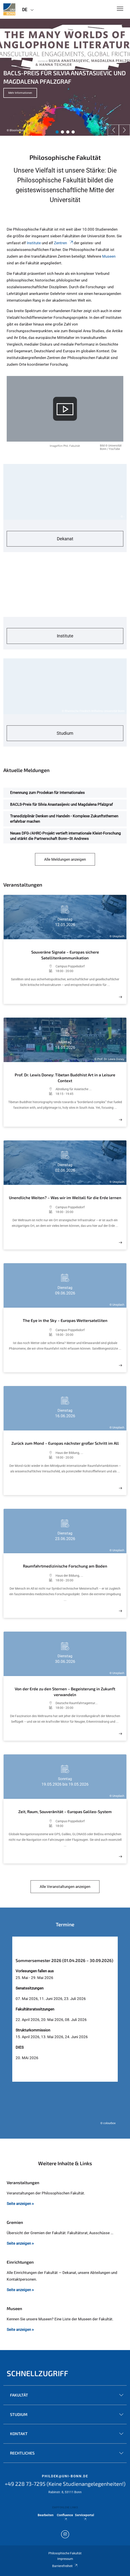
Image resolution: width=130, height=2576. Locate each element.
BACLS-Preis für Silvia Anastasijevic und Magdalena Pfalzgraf (61, 804)
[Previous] (113, 130)
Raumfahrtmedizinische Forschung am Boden (65, 1566)
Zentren (64, 243)
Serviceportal (84, 2517)
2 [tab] (62, 132)
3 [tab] (67, 132)
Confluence (65, 2517)
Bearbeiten (46, 2515)
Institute (34, 243)
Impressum (65, 2559)
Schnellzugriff (37, 2373)
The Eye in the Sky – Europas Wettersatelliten (65, 1320)
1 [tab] (57, 132)
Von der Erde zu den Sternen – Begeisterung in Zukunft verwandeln (65, 1691)
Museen (109, 256)
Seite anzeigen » (20, 2203)
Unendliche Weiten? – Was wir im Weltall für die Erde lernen (65, 1197)
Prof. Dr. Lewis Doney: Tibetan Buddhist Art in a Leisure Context (65, 1077)
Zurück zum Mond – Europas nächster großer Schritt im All (65, 1443)
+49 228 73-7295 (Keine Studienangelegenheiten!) (65, 2483)
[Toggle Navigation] (120, 9)
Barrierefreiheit (65, 2566)
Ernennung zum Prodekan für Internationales (47, 792)
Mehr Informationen (20, 92)
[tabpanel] (65, 77)
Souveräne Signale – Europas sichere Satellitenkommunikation (65, 955)
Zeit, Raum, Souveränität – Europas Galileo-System (65, 1811)
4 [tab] (73, 132)
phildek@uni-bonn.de (65, 2476)
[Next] (124, 130)
